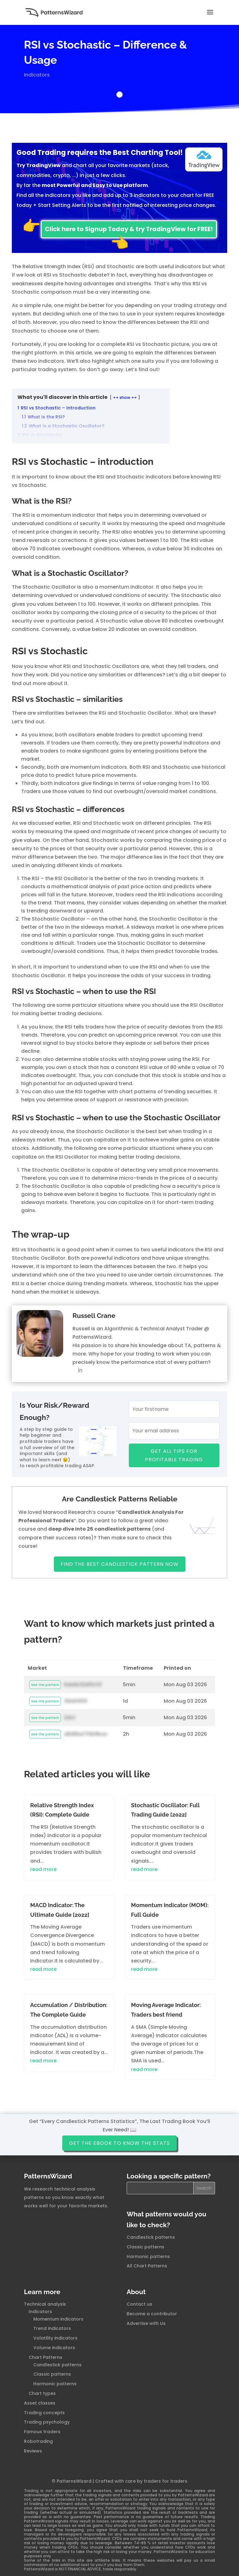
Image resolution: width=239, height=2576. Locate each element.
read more (43, 1869)
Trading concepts (44, 2413)
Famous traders (42, 2432)
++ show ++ (125, 397)
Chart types (42, 2393)
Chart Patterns (45, 2357)
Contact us (139, 2304)
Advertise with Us (146, 2323)
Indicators (37, 74)
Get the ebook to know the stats (119, 2143)
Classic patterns (145, 2247)
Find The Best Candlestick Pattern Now (120, 1564)
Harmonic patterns (148, 2256)
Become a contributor (152, 2314)
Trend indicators (52, 2328)
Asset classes (39, 2403)
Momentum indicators (58, 2319)
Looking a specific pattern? (169, 2176)
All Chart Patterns (147, 2266)
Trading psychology (47, 2422)
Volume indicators (54, 2348)
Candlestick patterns (151, 2237)
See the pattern (45, 1684)
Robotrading (38, 2441)
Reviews (33, 2451)
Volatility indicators (55, 2338)
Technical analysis (45, 2304)
